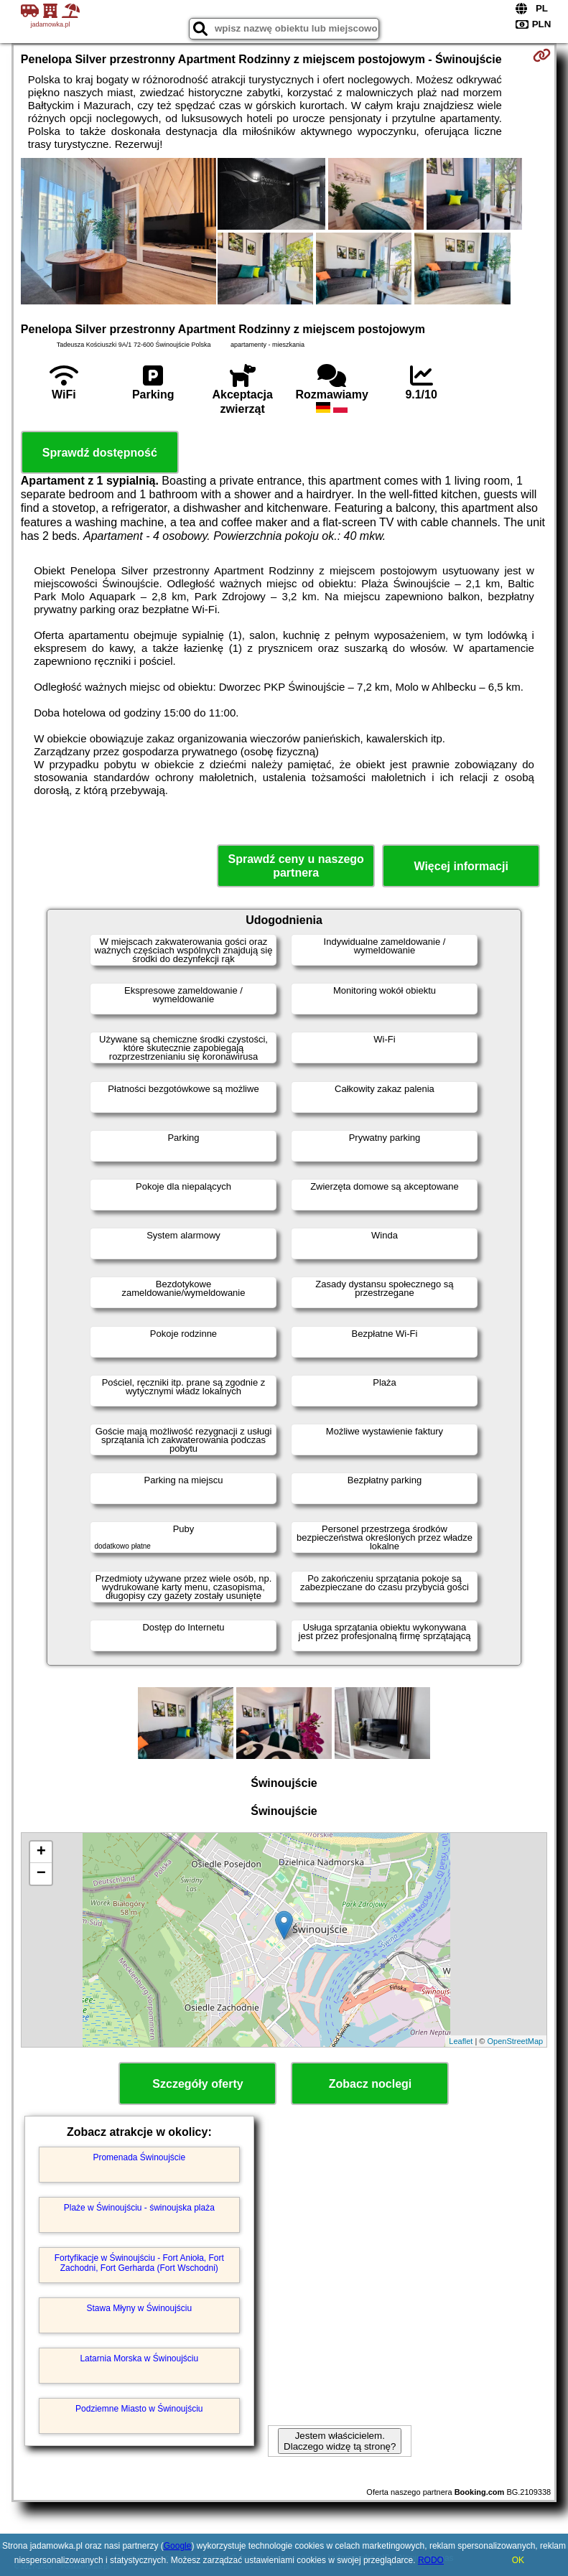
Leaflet (460, 2041)
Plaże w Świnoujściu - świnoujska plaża (139, 2208)
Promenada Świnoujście (139, 2157)
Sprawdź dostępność (99, 453)
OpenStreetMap (516, 2041)
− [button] (41, 1874)
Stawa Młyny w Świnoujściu (139, 2308)
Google (178, 2546)
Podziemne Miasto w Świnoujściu (138, 2409)
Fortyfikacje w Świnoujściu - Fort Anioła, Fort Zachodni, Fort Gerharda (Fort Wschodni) (139, 2263)
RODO (431, 2560)
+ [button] (41, 1852)
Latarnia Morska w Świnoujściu (139, 2358)
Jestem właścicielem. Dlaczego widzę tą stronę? (340, 2441)
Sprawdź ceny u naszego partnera (295, 866)
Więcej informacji (461, 866)
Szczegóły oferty (197, 2084)
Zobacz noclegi (370, 2084)
